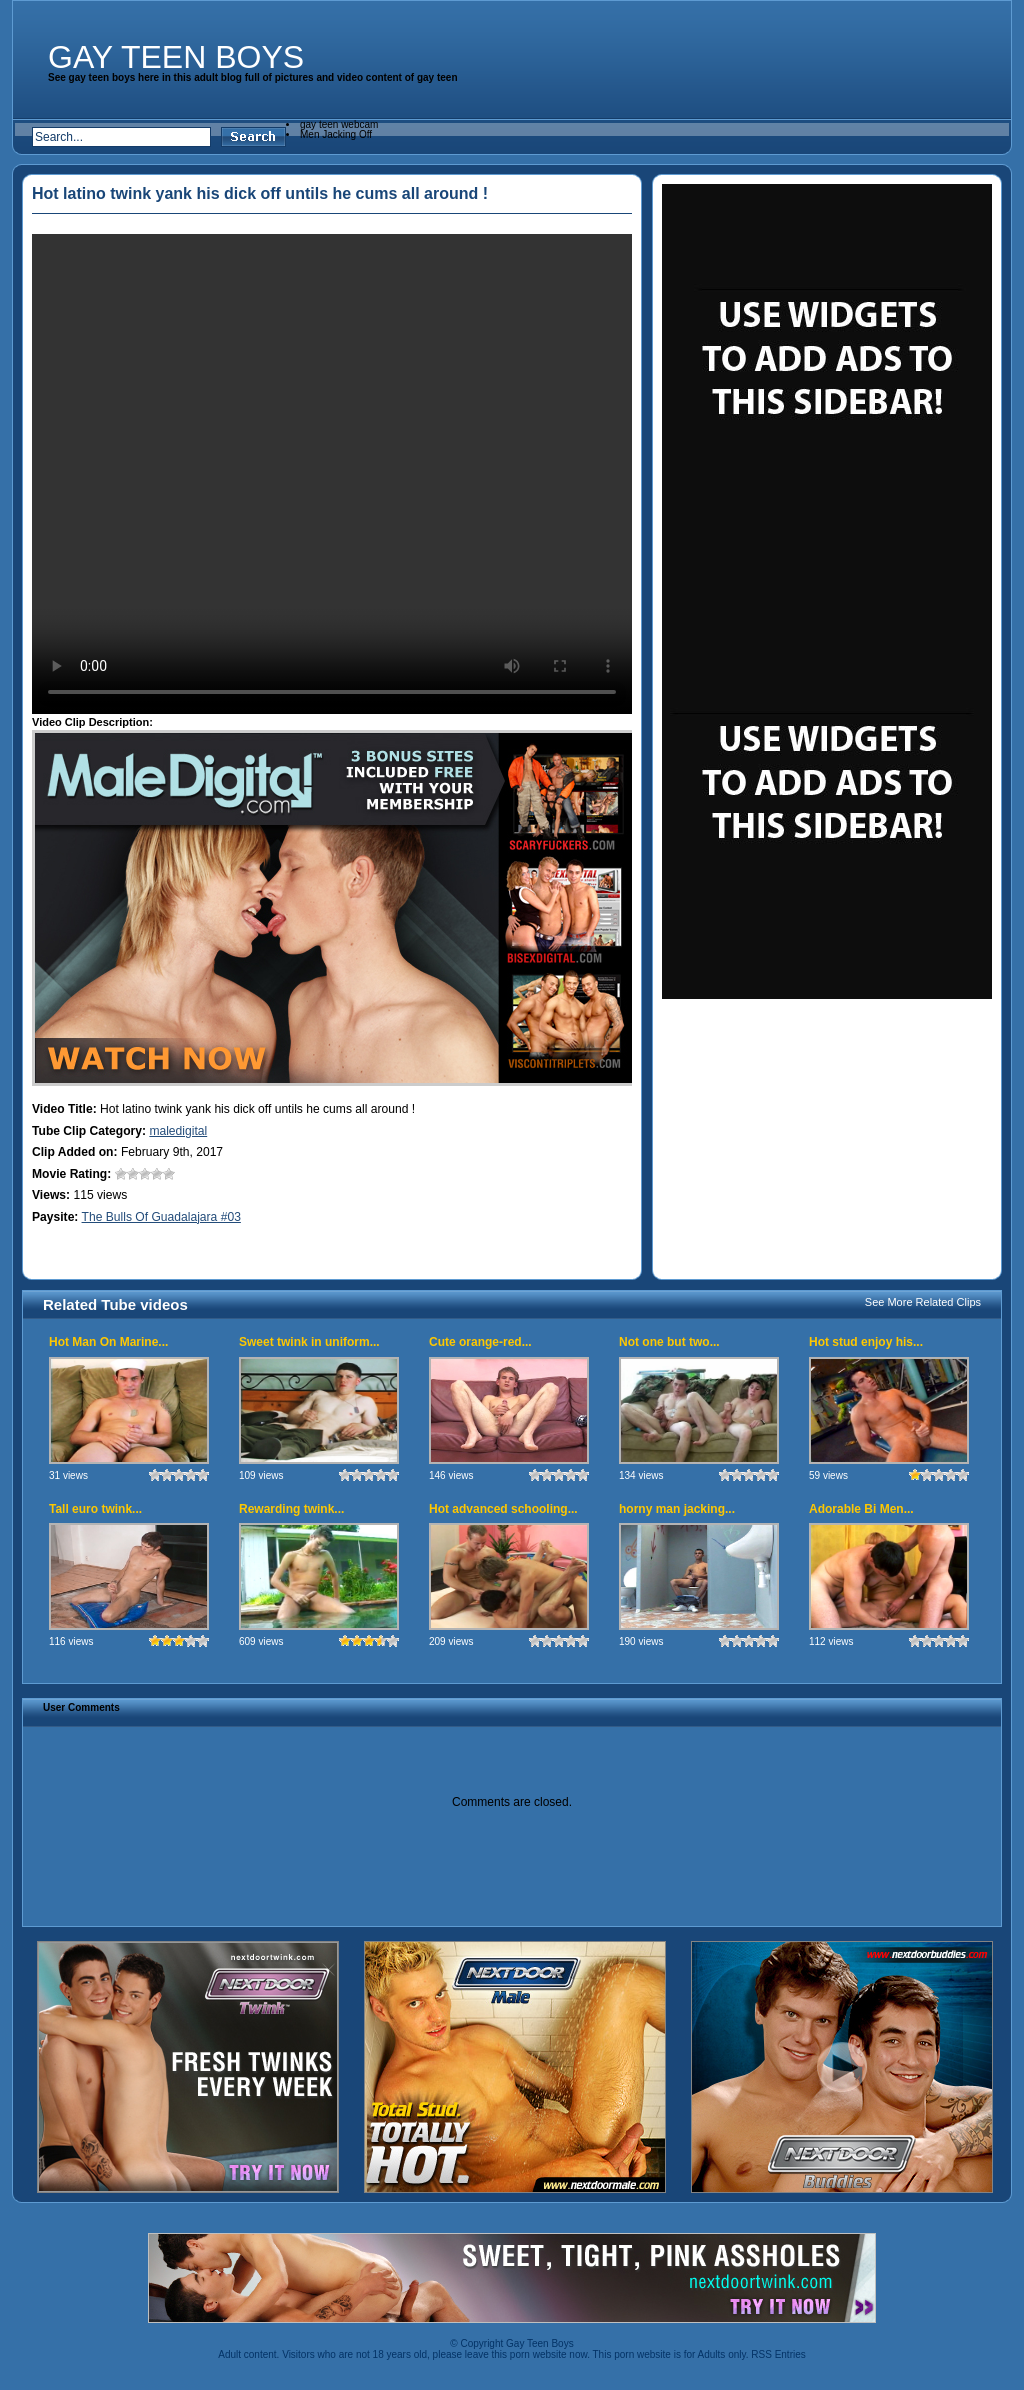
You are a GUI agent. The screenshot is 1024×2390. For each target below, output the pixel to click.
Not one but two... (669, 1342)
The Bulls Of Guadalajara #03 (161, 1217)
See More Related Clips (923, 1302)
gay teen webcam (339, 124)
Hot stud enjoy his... (866, 1342)
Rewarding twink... (291, 1509)
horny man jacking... (677, 1509)
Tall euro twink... (95, 1509)
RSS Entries (778, 2354)
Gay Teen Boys (176, 57)
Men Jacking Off (336, 134)
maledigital (178, 1131)
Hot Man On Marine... (108, 1342)
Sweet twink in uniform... (309, 1342)
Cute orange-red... (480, 1342)
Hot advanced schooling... (503, 1509)
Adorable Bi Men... (861, 1509)
